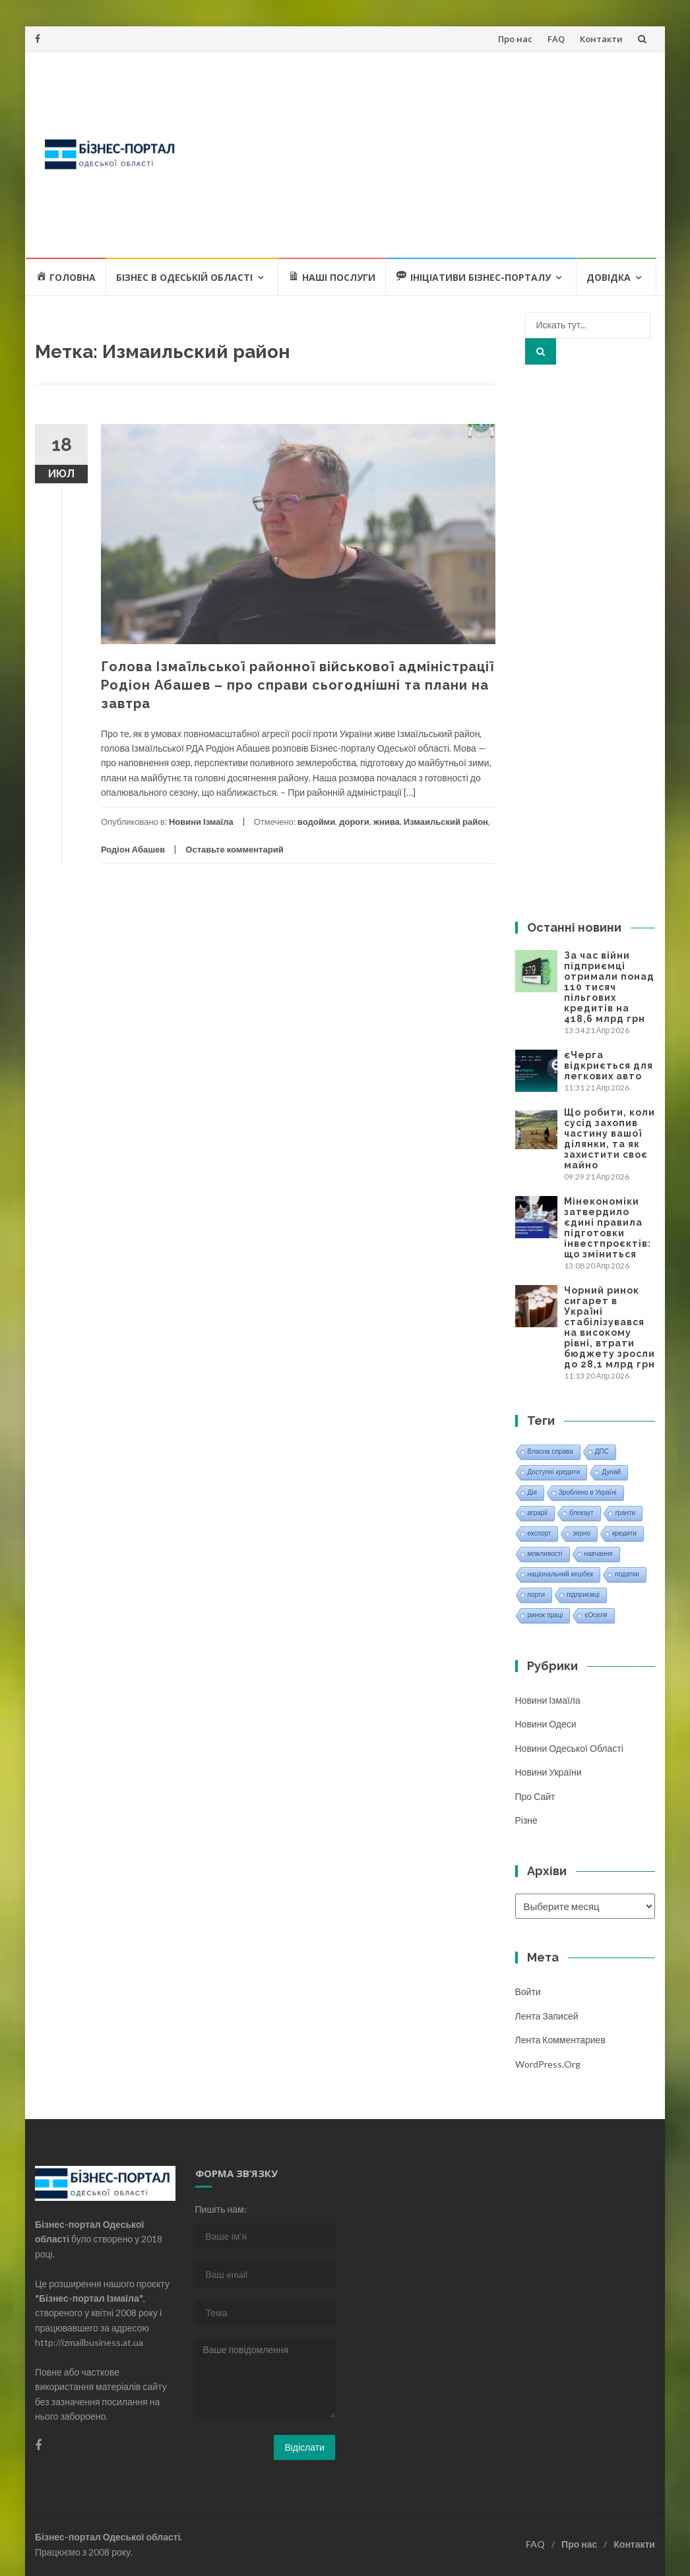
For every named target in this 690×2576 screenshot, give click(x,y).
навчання (598, 1553)
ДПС (602, 1451)
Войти (528, 1991)
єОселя (595, 1615)
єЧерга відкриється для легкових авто (608, 1065)
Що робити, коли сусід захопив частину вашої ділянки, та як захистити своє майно (609, 1138)
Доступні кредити (554, 1472)
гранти (625, 1512)
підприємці (583, 1594)
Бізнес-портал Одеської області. (108, 2536)
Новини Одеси (546, 1723)
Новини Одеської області (569, 1748)
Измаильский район (446, 821)
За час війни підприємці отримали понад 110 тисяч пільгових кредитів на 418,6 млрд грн (609, 987)
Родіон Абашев (133, 849)
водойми (316, 821)
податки (627, 1574)
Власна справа (550, 1451)
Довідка (608, 277)
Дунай (611, 1472)
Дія (532, 1492)
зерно (581, 1533)
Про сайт (535, 1796)
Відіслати (304, 2447)
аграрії (538, 1512)
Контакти (601, 39)
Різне (526, 1820)
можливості (545, 1553)
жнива (386, 821)
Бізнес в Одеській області (184, 277)
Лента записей (547, 2016)
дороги (354, 821)
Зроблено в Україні (588, 1492)
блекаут (581, 1512)
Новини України (548, 1772)
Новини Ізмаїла (201, 821)
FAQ (556, 39)
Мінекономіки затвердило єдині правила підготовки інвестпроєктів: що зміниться (607, 1227)
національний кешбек (561, 1574)
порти (536, 1594)
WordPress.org (547, 2064)
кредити (624, 1533)
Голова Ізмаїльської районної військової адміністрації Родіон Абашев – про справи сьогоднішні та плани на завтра (297, 685)
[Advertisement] (422, 154)
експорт (539, 1533)
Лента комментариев (560, 2039)
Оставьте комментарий (234, 849)
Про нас (515, 39)
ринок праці (545, 1615)
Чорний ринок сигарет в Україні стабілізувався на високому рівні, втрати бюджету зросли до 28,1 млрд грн (609, 1327)
